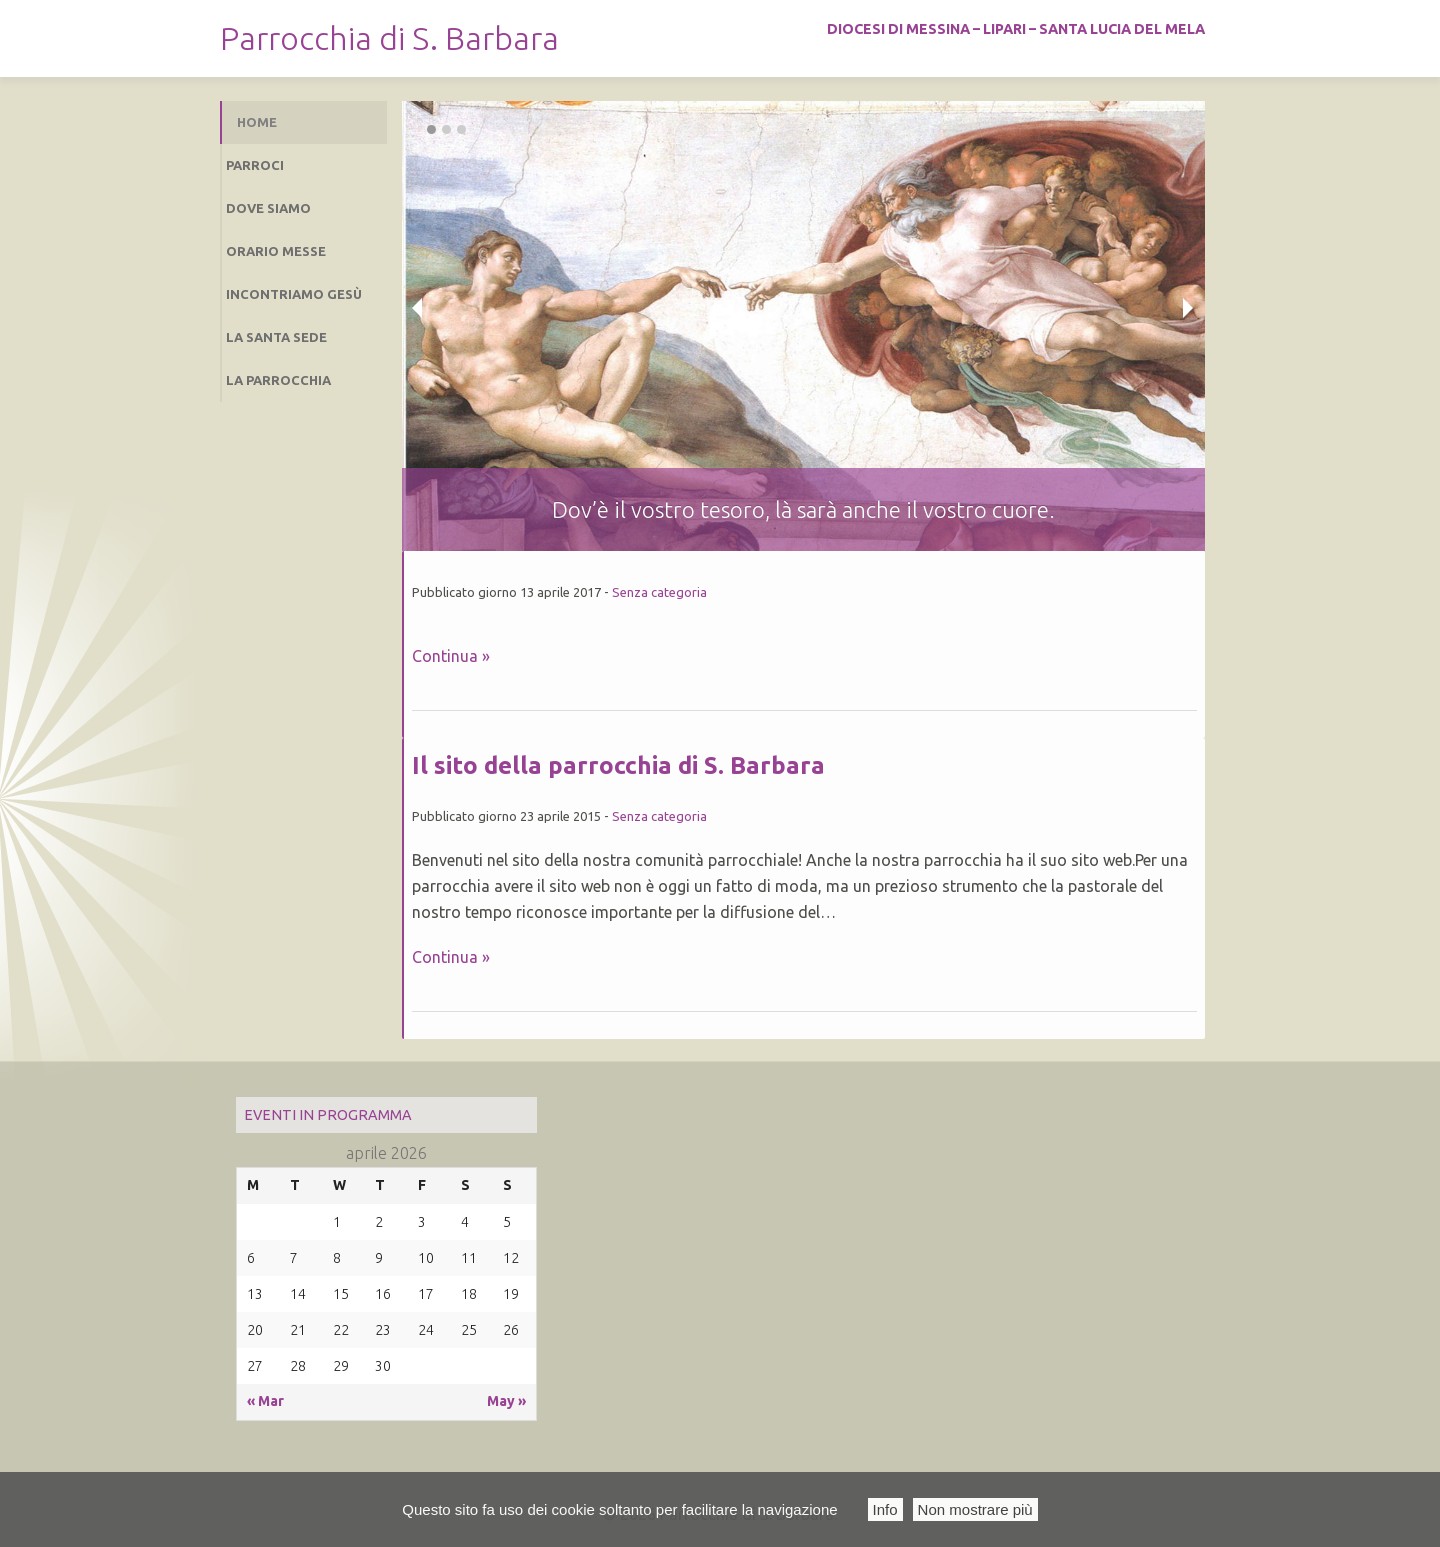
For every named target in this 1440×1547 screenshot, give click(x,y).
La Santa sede (276, 337)
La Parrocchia (278, 380)
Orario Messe (276, 251)
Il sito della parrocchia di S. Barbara (618, 765)
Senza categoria (659, 592)
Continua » (451, 656)
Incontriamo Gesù (294, 294)
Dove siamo (268, 208)
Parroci (255, 165)
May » (506, 1401)
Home (257, 122)
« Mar (265, 1401)
